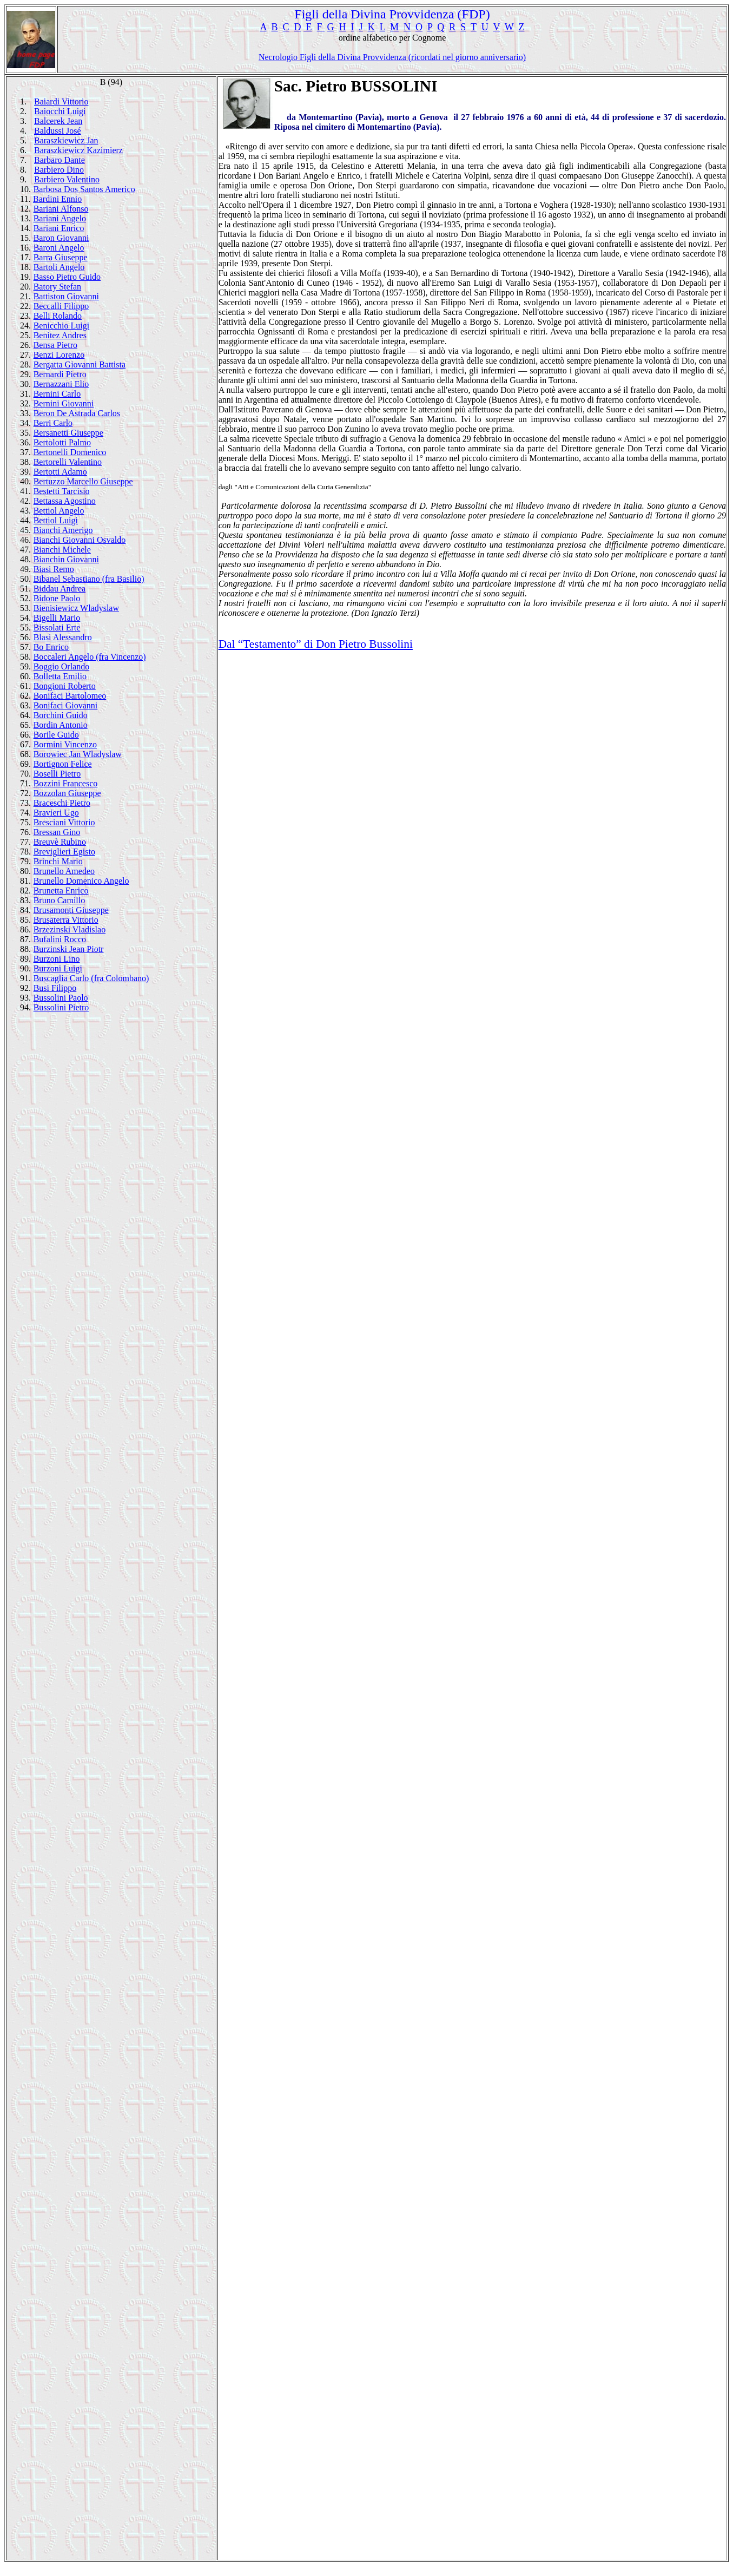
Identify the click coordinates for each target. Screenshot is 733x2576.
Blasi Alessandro (63, 637)
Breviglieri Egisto (64, 851)
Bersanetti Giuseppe (68, 432)
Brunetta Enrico (61, 890)
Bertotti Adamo (60, 471)
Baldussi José (57, 130)
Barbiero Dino (59, 169)
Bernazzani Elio (61, 384)
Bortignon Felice (63, 763)
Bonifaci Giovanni (66, 705)
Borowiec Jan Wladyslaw (78, 754)
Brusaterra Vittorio (66, 919)
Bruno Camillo (59, 900)
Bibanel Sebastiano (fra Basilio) (89, 578)
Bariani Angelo (60, 218)
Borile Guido (56, 734)
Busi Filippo (55, 988)
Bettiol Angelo (59, 510)
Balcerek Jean (58, 121)
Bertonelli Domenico (70, 452)
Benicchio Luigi (62, 325)
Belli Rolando (58, 315)
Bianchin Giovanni (66, 559)
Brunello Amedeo (64, 871)
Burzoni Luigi (58, 968)
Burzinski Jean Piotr (69, 949)
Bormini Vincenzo (65, 744)
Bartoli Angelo (59, 267)
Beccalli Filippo (61, 306)
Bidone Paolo (57, 598)
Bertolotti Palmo (62, 442)
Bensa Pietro (55, 345)
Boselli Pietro (57, 773)
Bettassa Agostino (65, 500)
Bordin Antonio (61, 725)
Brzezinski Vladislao (69, 929)
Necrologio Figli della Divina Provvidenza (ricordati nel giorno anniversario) (392, 57)
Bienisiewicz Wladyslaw (76, 608)
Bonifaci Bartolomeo (70, 695)
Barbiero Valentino (67, 179)
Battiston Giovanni (66, 296)
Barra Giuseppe (61, 257)
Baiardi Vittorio (61, 101)
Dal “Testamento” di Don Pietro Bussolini (316, 644)
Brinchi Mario (58, 861)
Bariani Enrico (59, 228)
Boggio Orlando (62, 666)
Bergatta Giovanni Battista (80, 364)
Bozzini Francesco (66, 783)
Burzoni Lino (57, 958)
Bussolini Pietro (61, 1007)
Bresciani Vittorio (64, 822)
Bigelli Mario (57, 617)
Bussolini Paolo (61, 997)
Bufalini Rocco (60, 939)
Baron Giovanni (61, 237)
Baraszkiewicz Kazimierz (78, 150)
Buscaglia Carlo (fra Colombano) (91, 978)
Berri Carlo (53, 423)
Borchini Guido (61, 715)
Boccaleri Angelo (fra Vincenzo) (90, 656)
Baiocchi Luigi (60, 111)
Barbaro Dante (59, 160)
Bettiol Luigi (56, 520)
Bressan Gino (57, 832)
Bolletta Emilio (60, 676)
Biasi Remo (54, 569)
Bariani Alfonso (61, 208)
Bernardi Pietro (60, 374)
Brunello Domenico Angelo (81, 880)
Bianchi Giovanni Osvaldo (80, 539)
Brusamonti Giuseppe (71, 910)
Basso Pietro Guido (67, 276)
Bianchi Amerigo (63, 530)
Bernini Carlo (57, 393)
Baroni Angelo (59, 247)
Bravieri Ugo (56, 812)
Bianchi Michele (62, 549)
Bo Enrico (51, 647)
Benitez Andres (60, 335)
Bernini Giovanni (64, 403)
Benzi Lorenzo (59, 354)
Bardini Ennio (57, 198)
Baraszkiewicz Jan (66, 140)
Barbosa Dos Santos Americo (84, 189)
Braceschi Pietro (62, 802)
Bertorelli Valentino (68, 461)
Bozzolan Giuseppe (67, 793)
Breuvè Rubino (60, 841)
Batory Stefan (57, 286)
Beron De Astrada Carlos (77, 413)
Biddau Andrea (59, 588)
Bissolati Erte (57, 627)
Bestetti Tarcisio (62, 491)
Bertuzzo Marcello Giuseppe (83, 481)
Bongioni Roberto (65, 686)
